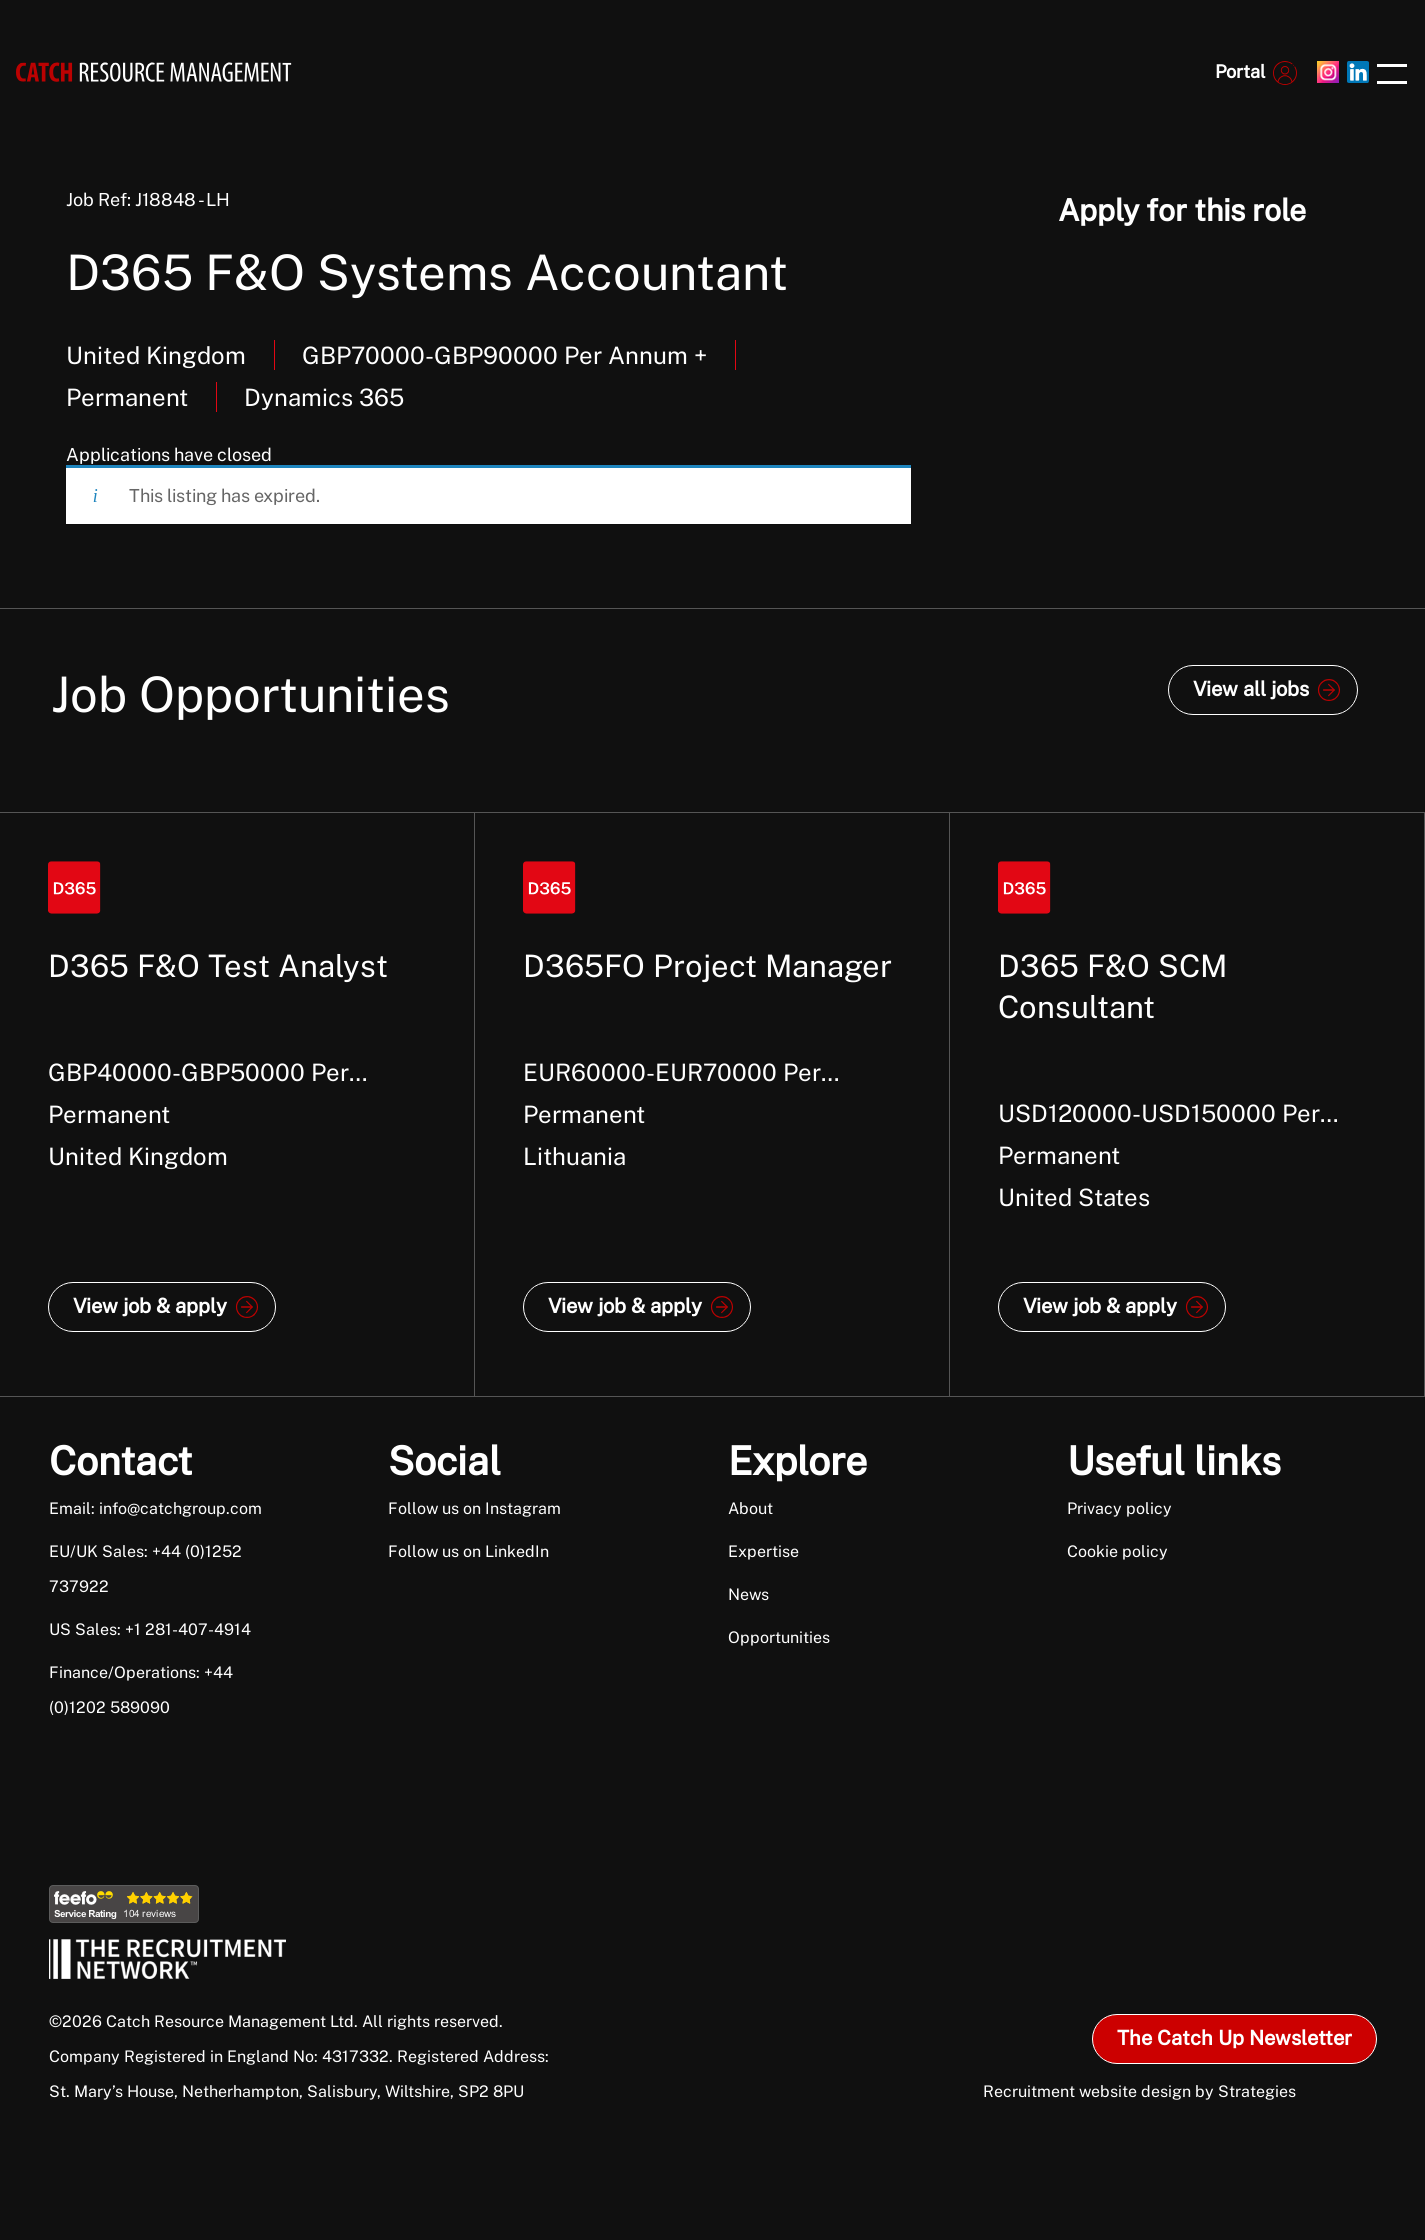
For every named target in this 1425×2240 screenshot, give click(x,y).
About (750, 1508)
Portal (1240, 71)
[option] (237, 1104)
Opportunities (779, 1637)
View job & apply (150, 1306)
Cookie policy (1117, 1551)
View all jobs (1251, 689)
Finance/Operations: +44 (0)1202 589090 (141, 1690)
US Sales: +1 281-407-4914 (150, 1629)
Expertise (763, 1551)
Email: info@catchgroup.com (155, 1508)
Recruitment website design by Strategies (1139, 2091)
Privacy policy (1119, 1508)
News (748, 1594)
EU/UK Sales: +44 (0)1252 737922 (145, 1569)
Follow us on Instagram (474, 1508)
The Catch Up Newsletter (1234, 2038)
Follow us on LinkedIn (468, 1551)
